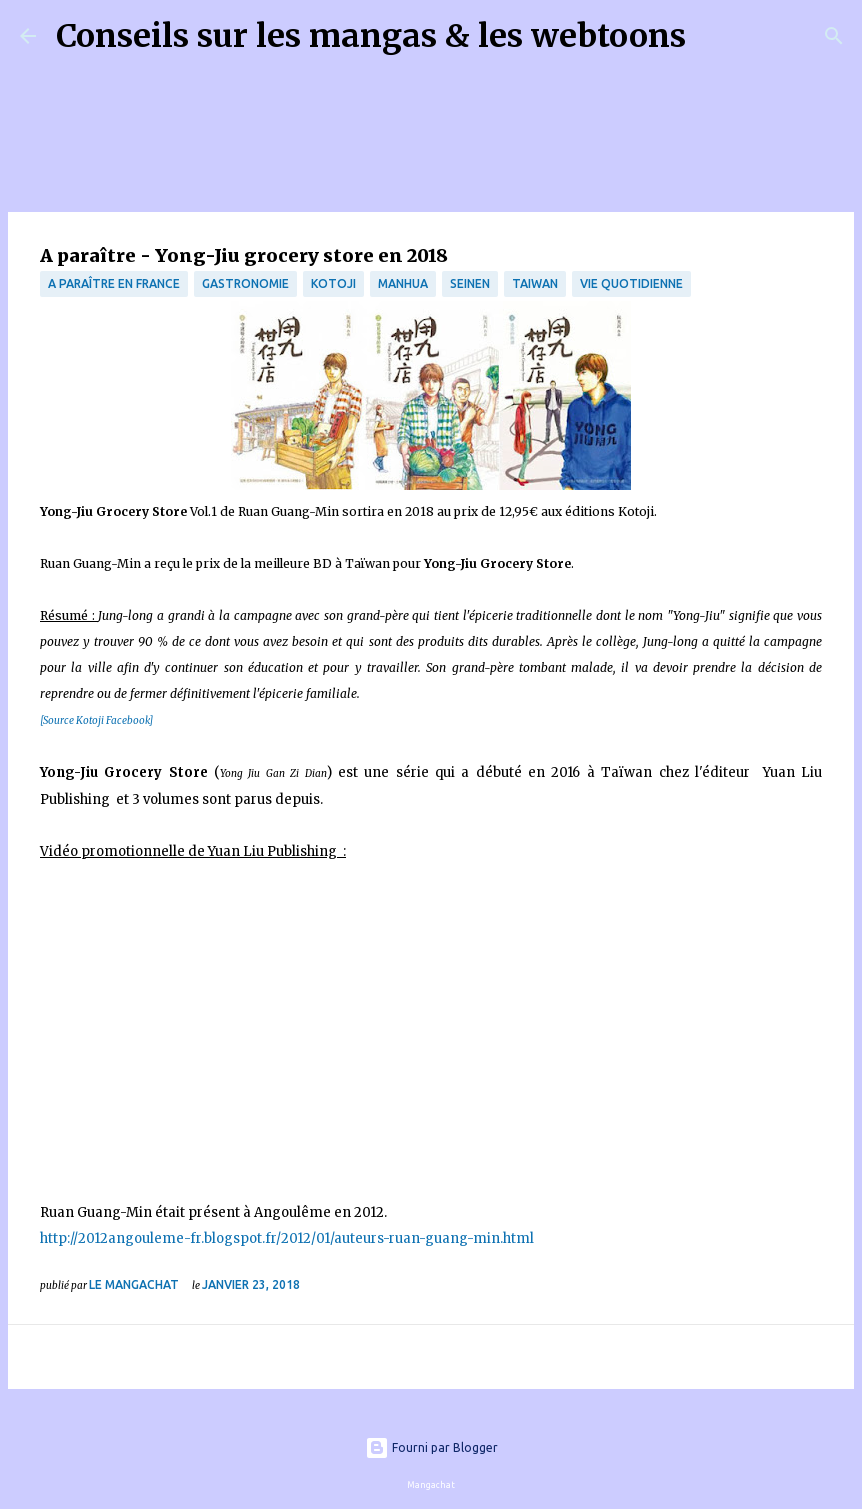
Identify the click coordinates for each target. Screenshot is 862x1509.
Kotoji (333, 283)
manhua (403, 283)
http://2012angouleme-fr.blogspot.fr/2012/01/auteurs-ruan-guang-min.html (288, 1238)
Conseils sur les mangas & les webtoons (371, 36)
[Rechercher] (714, 36)
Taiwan (535, 283)
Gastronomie (245, 283)
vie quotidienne (631, 283)
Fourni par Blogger (431, 1447)
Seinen (470, 283)
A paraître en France (114, 283)
